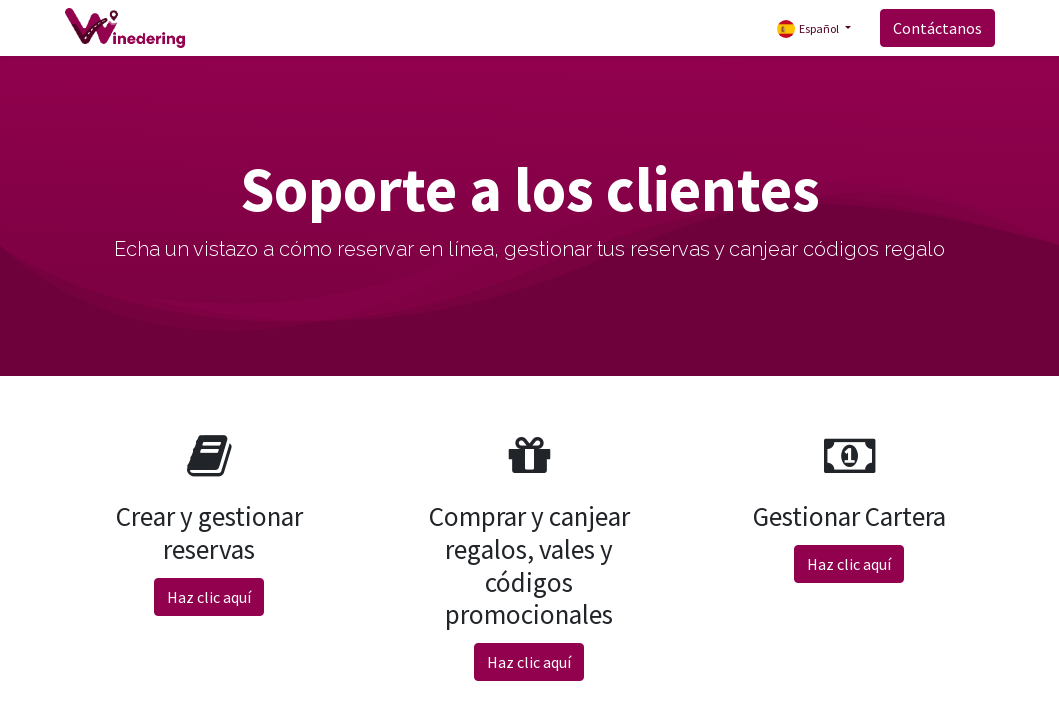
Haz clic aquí (209, 597)
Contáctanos (937, 28)
